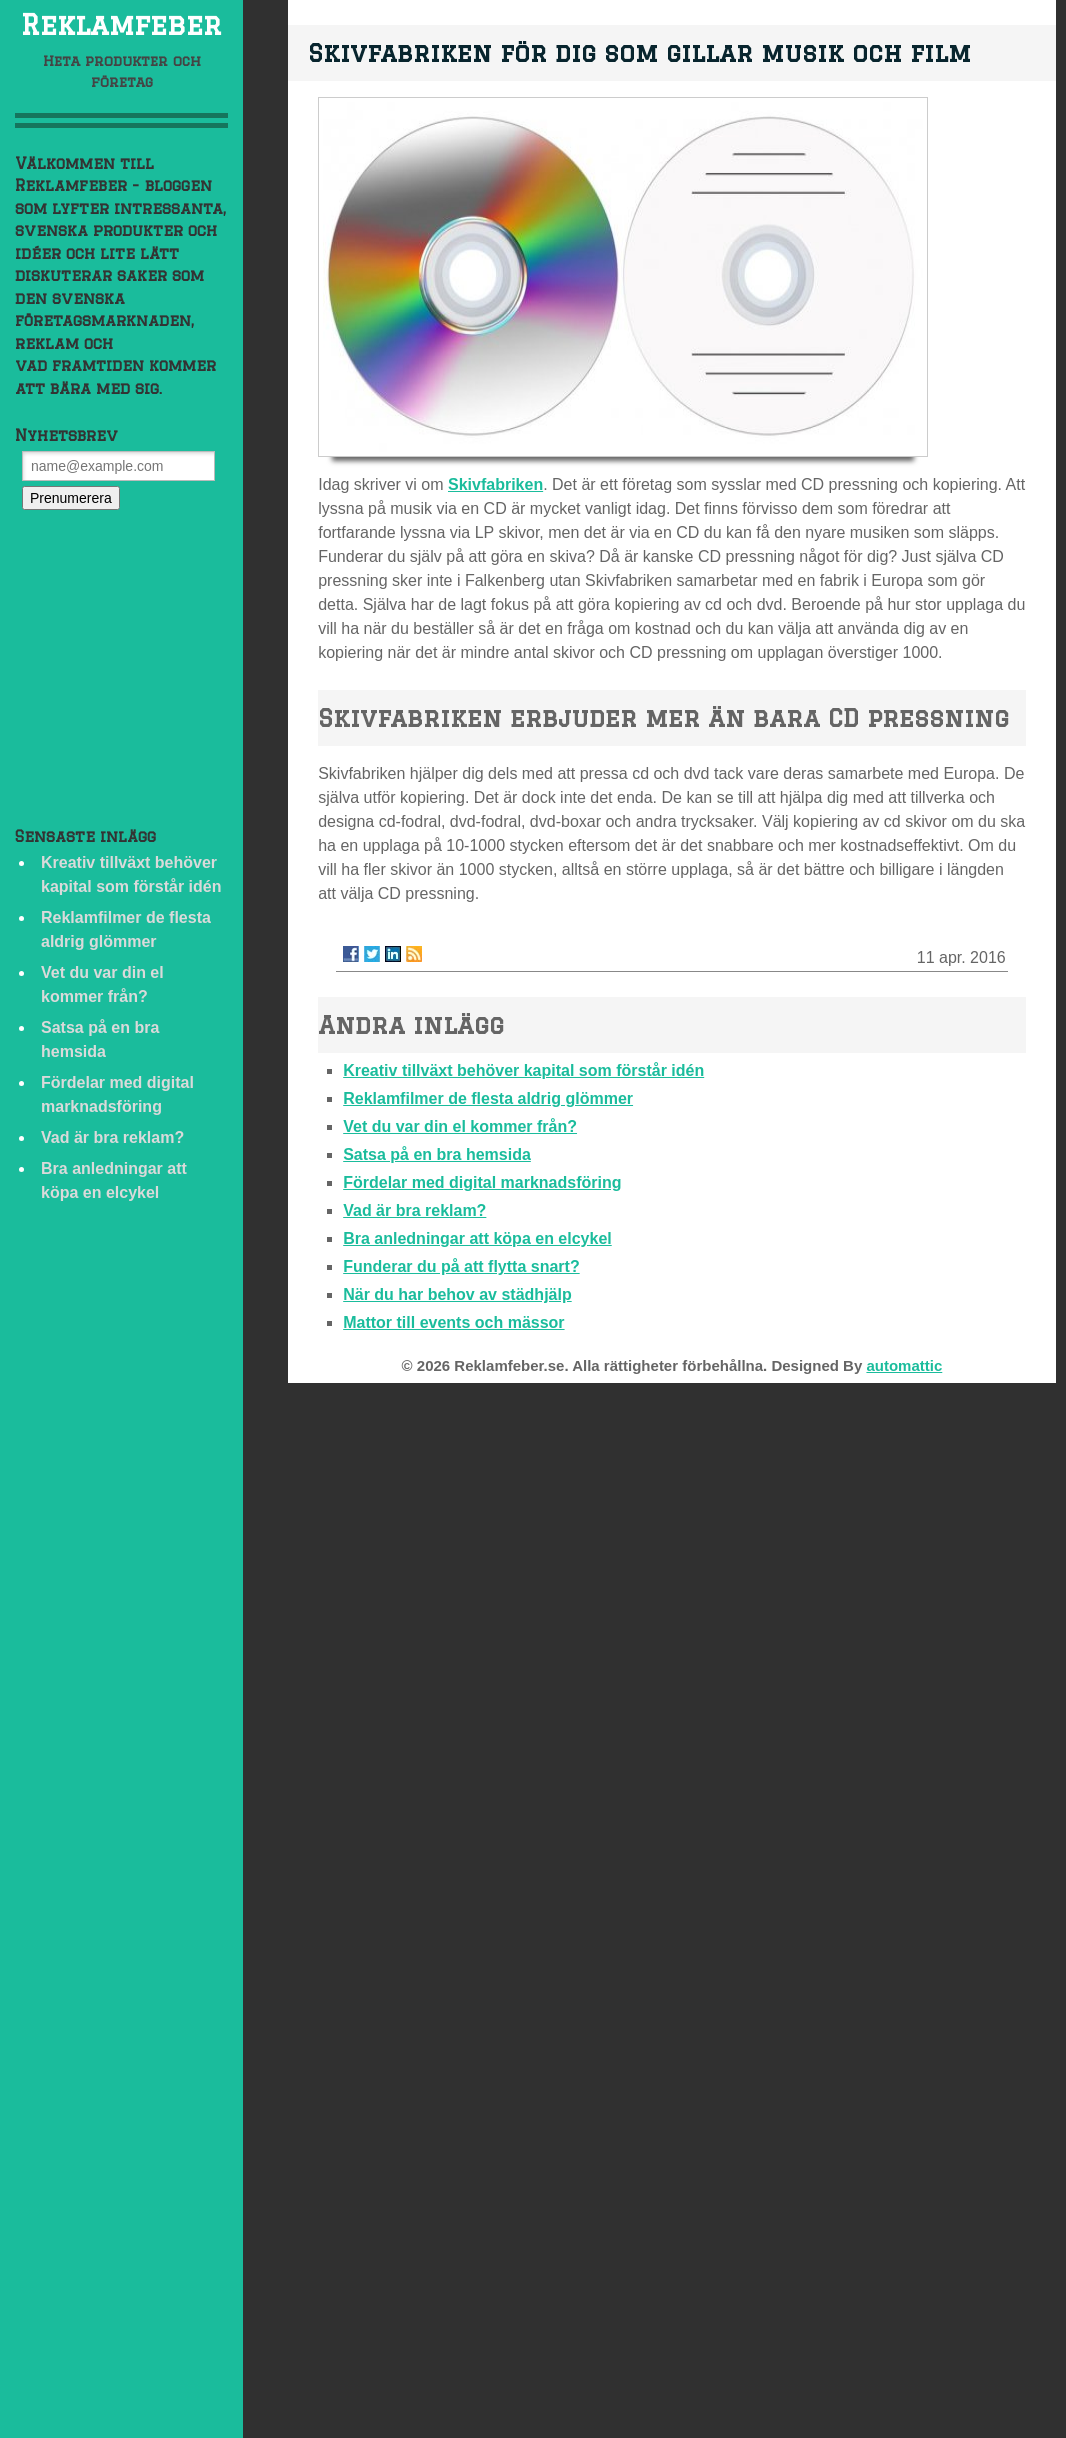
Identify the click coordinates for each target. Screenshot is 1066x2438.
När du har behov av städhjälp (457, 1294)
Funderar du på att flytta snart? (461, 1266)
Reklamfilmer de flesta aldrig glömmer (488, 1098)
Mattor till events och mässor (453, 1322)
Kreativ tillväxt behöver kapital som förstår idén (523, 1070)
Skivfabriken (495, 484)
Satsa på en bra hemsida (437, 1154)
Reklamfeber (121, 24)
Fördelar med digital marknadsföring (482, 1182)
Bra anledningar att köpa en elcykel (477, 1238)
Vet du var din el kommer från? (460, 1126)
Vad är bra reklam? (112, 1137)
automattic (904, 1365)
